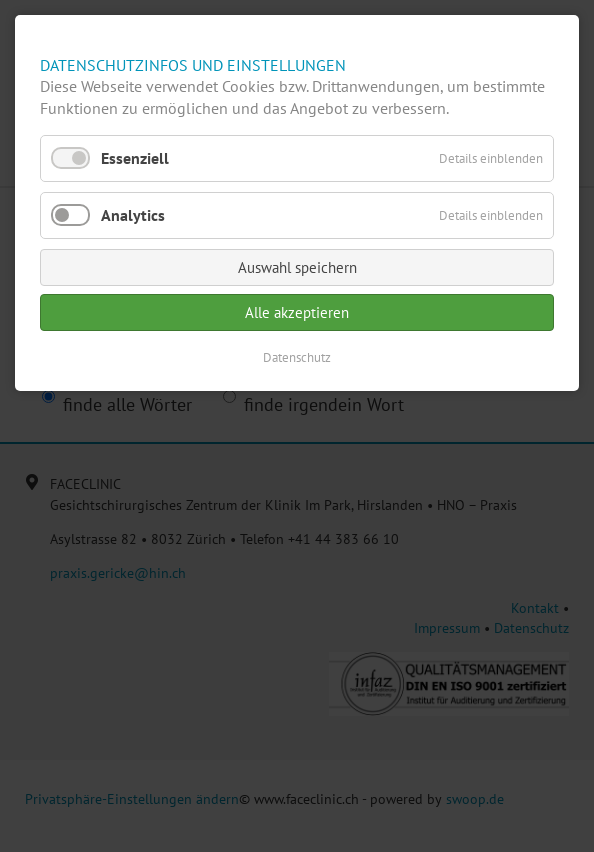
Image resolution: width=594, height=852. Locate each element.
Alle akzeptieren (297, 312)
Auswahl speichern (297, 267)
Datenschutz (297, 357)
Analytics (133, 215)
